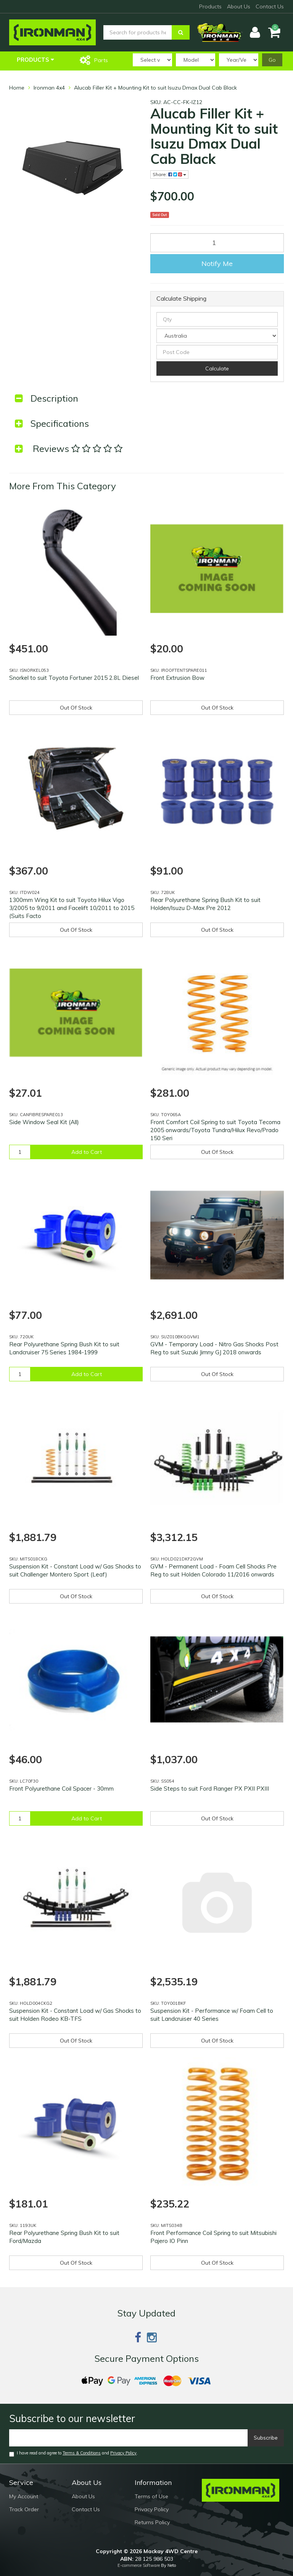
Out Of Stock (76, 707)
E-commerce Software (139, 2565)
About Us (238, 6)
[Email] (128, 2437)
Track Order (24, 2509)
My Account (23, 2496)
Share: (169, 174)
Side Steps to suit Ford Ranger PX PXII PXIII (209, 1788)
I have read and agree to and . (73, 2453)
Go (272, 59)
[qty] (217, 319)
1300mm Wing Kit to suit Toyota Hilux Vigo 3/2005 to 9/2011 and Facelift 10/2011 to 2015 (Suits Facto (71, 908)
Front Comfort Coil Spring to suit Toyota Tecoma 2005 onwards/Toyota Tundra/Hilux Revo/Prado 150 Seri (215, 1130)
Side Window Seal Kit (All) (44, 1122)
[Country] (217, 335)
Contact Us (270, 6)
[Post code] (217, 352)
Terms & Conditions (82, 2453)
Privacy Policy (123, 2453)
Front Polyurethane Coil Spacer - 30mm (61, 1788)
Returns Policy (152, 2522)
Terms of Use (151, 2496)
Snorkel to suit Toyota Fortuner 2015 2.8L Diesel (74, 677)
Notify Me (217, 263)
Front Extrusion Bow (177, 677)
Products (210, 6)
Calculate (217, 368)
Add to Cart (86, 1152)
